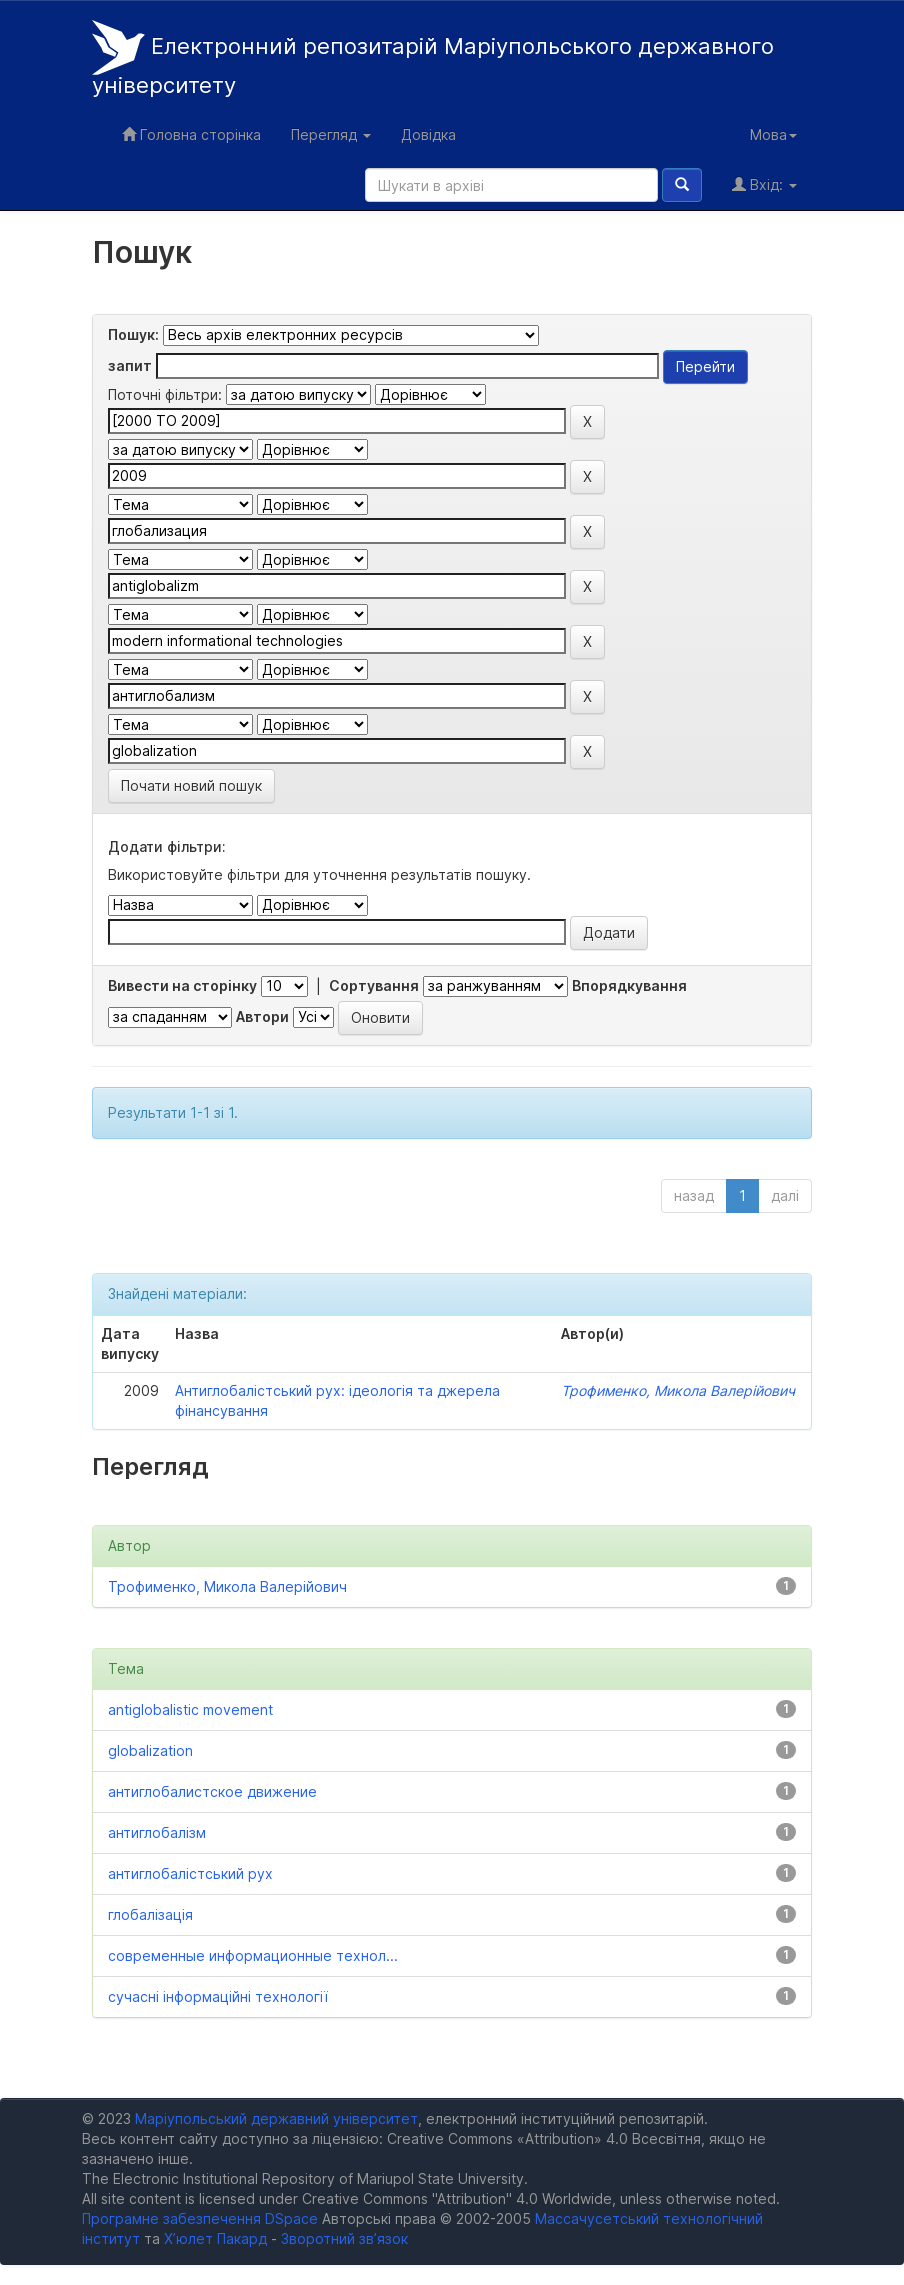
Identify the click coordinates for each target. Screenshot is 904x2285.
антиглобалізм (157, 1832)
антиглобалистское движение (212, 1791)
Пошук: (133, 334)
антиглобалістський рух (190, 1873)
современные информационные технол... (253, 1955)
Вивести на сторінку (182, 985)
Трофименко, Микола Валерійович (678, 1390)
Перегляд (331, 134)
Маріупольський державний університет (276, 2118)
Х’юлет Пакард (215, 2238)
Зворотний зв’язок (344, 2238)
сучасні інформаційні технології (218, 1996)
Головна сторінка (191, 134)
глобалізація (150, 1914)
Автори (262, 1016)
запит (130, 365)
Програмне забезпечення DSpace (200, 2218)
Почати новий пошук (191, 785)
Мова (773, 134)
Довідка (428, 134)
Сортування (374, 985)
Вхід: (764, 184)
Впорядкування (629, 985)
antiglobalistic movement (190, 1709)
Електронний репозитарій (433, 59)
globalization (150, 1750)
